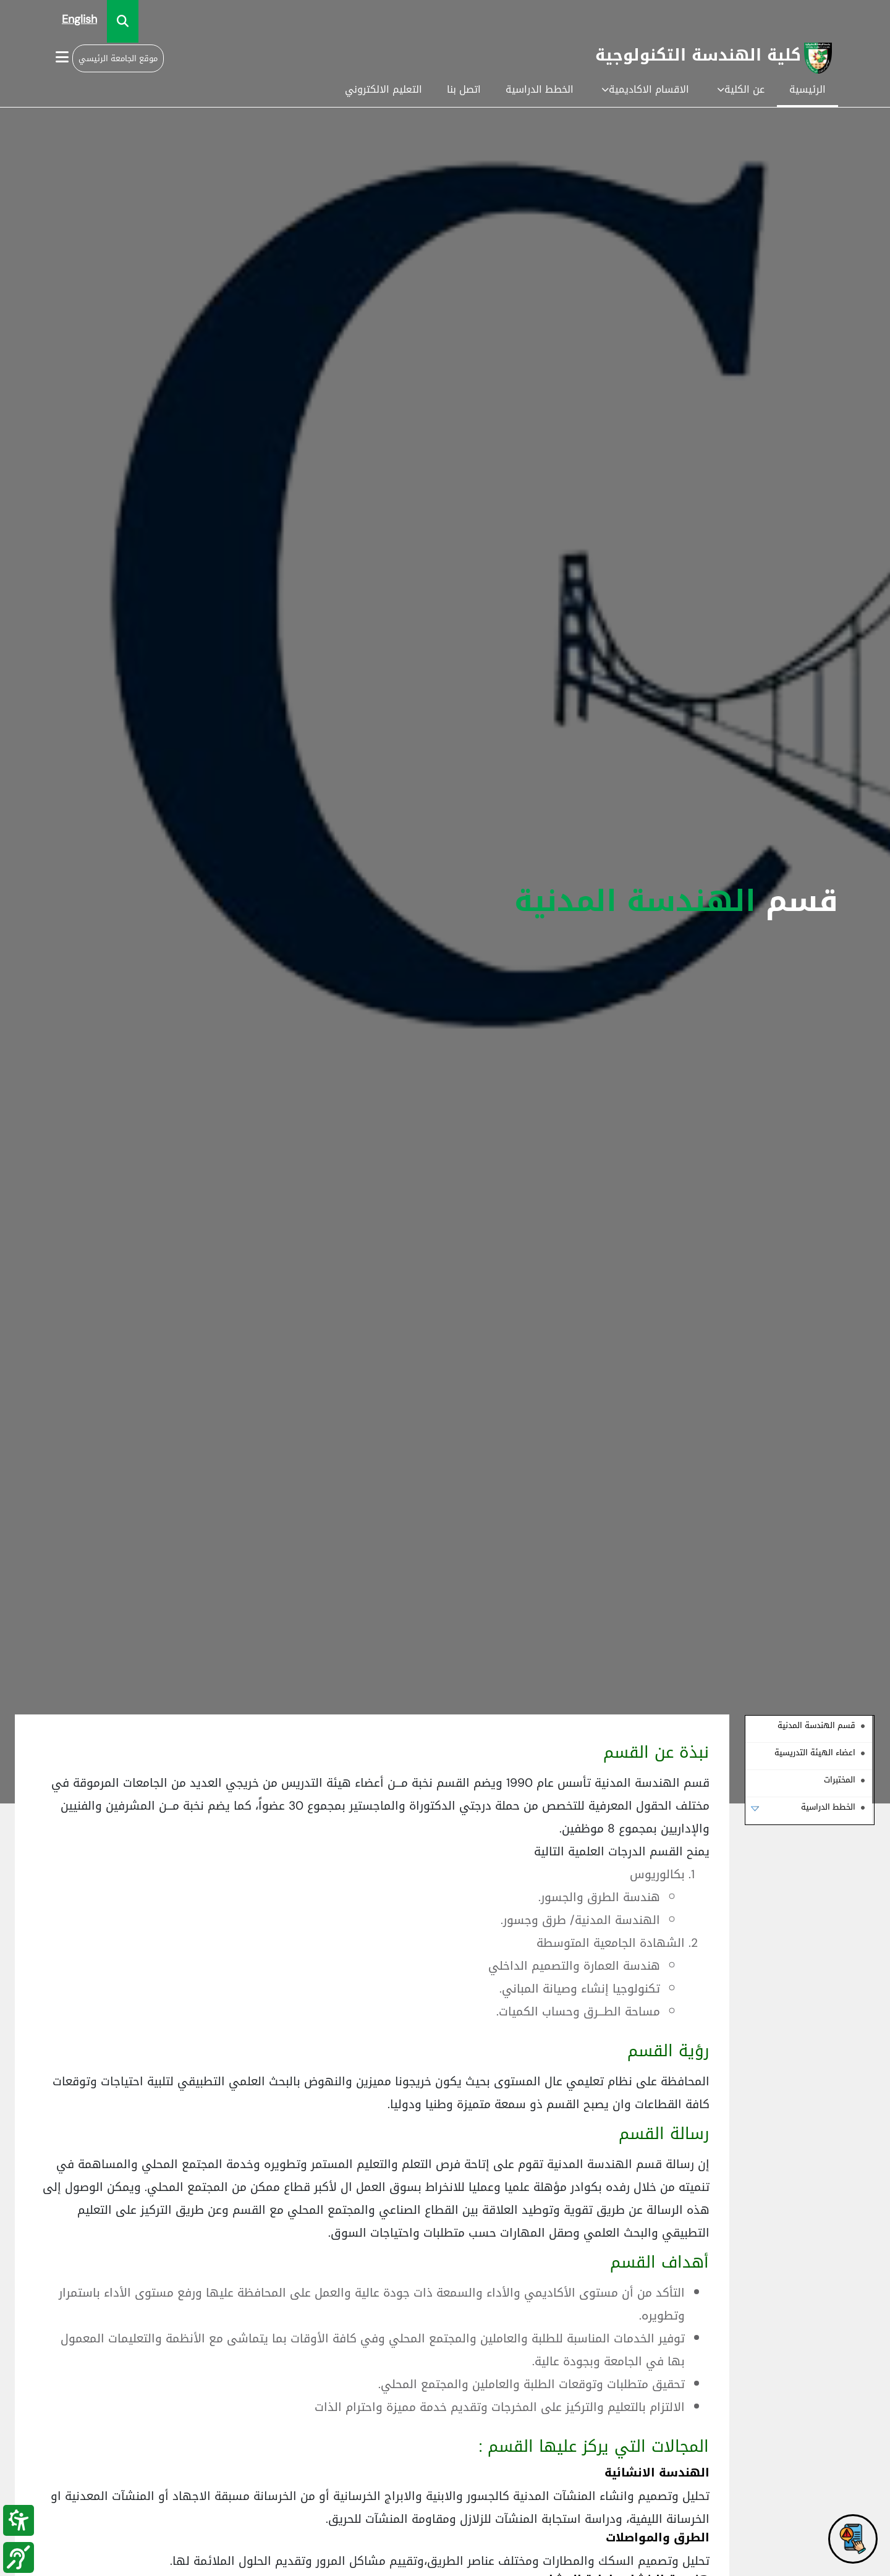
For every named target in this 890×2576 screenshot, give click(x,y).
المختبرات (839, 1779)
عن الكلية (741, 89)
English (79, 19)
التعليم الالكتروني (383, 89)
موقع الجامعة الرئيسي (118, 58)
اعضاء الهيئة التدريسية (814, 1752)
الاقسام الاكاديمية (645, 89)
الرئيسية (807, 89)
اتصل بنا (464, 89)
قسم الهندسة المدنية (816, 1725)
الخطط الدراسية (540, 89)
